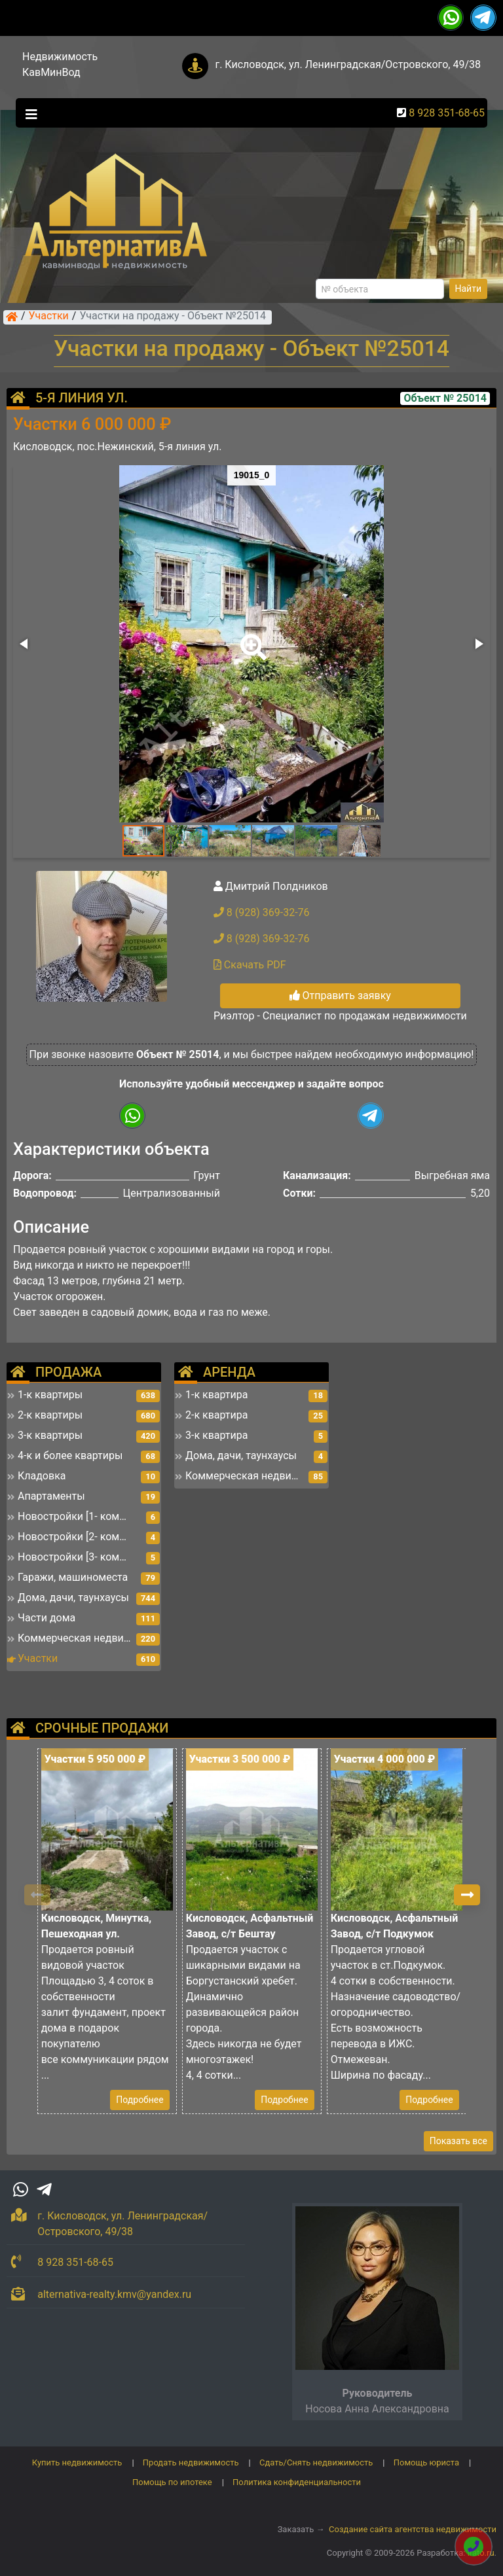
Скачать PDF (250, 965)
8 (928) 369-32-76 (262, 912)
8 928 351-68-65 (447, 113)
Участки (49, 316)
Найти (468, 288)
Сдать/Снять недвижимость (316, 2462)
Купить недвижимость (77, 2462)
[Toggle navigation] (28, 113)
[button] (250, 637)
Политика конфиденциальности (297, 2482)
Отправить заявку (340, 995)
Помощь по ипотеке (172, 2482)
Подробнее (139, 2099)
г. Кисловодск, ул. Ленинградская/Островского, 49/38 (348, 64)
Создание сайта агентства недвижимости (412, 2529)
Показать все (458, 2141)
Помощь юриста (426, 2462)
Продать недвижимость (191, 2462)
